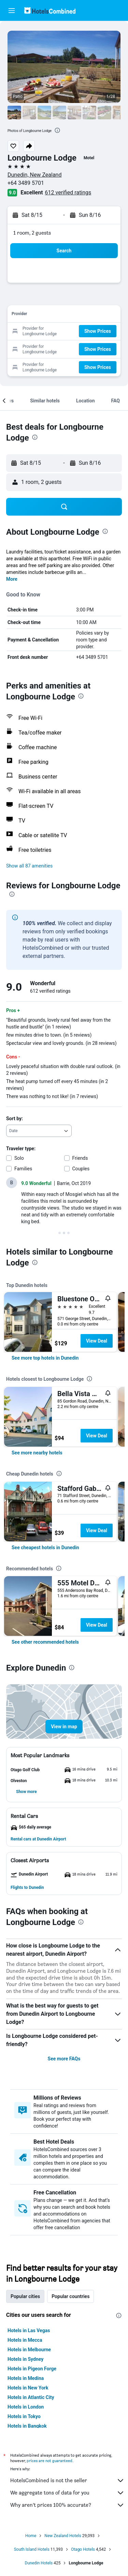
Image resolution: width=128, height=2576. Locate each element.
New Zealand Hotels (62, 2535)
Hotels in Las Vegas (29, 2330)
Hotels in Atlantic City (31, 2397)
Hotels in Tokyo (24, 2416)
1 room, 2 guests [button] (32, 233)
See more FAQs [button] (64, 2058)
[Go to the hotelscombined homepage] (49, 10)
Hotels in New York (28, 2387)
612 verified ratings (68, 192)
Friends (80, 1158)
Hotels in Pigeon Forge (32, 2368)
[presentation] (57, 130)
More (11, 579)
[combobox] (39, 1131)
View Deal (96, 1341)
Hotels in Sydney (25, 2359)
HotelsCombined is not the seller (67, 2480)
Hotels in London (26, 2407)
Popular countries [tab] (70, 2296)
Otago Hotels (83, 2549)
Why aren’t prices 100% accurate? (67, 2505)
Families (23, 1168)
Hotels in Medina (26, 2378)
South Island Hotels (31, 2549)
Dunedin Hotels (39, 2563)
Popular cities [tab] (25, 2296)
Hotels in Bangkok (27, 2426)
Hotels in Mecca (25, 2340)
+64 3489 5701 (26, 183)
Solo (19, 1158)
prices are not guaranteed (49, 2460)
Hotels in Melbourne (29, 2349)
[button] (11, 10)
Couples (81, 1168)
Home (30, 2535)
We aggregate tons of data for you (67, 2493)
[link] (45, 1358)
